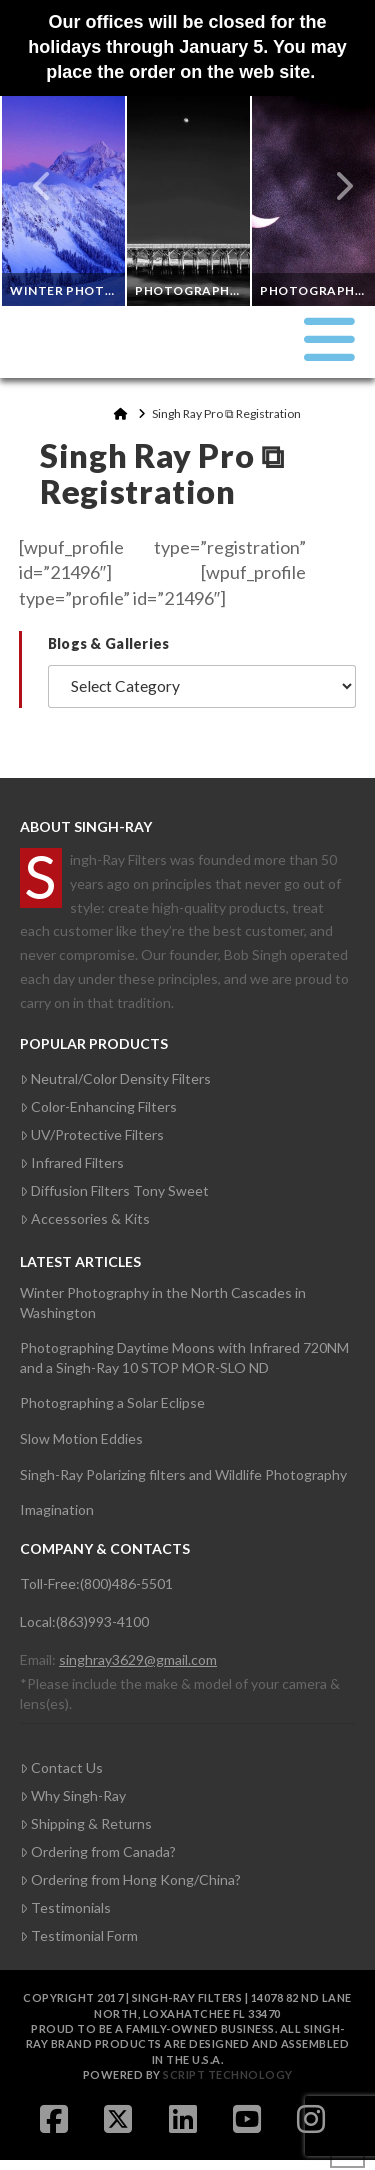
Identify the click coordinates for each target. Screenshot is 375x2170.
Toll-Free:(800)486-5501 (96, 1583)
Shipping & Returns (86, 1823)
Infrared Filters (72, 1162)
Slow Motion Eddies (81, 1438)
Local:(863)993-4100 (84, 1621)
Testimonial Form (79, 1935)
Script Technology (228, 2074)
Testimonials (65, 1907)
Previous (43, 186)
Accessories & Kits (85, 1218)
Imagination (57, 1509)
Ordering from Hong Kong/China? (130, 1879)
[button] (329, 339)
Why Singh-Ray (73, 1795)
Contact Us (61, 1767)
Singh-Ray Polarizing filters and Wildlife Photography (183, 1474)
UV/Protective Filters (92, 1134)
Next (333, 186)
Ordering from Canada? (98, 1851)
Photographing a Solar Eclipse (112, 1402)
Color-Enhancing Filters (98, 1106)
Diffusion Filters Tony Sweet (114, 1190)
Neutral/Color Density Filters (115, 1078)
